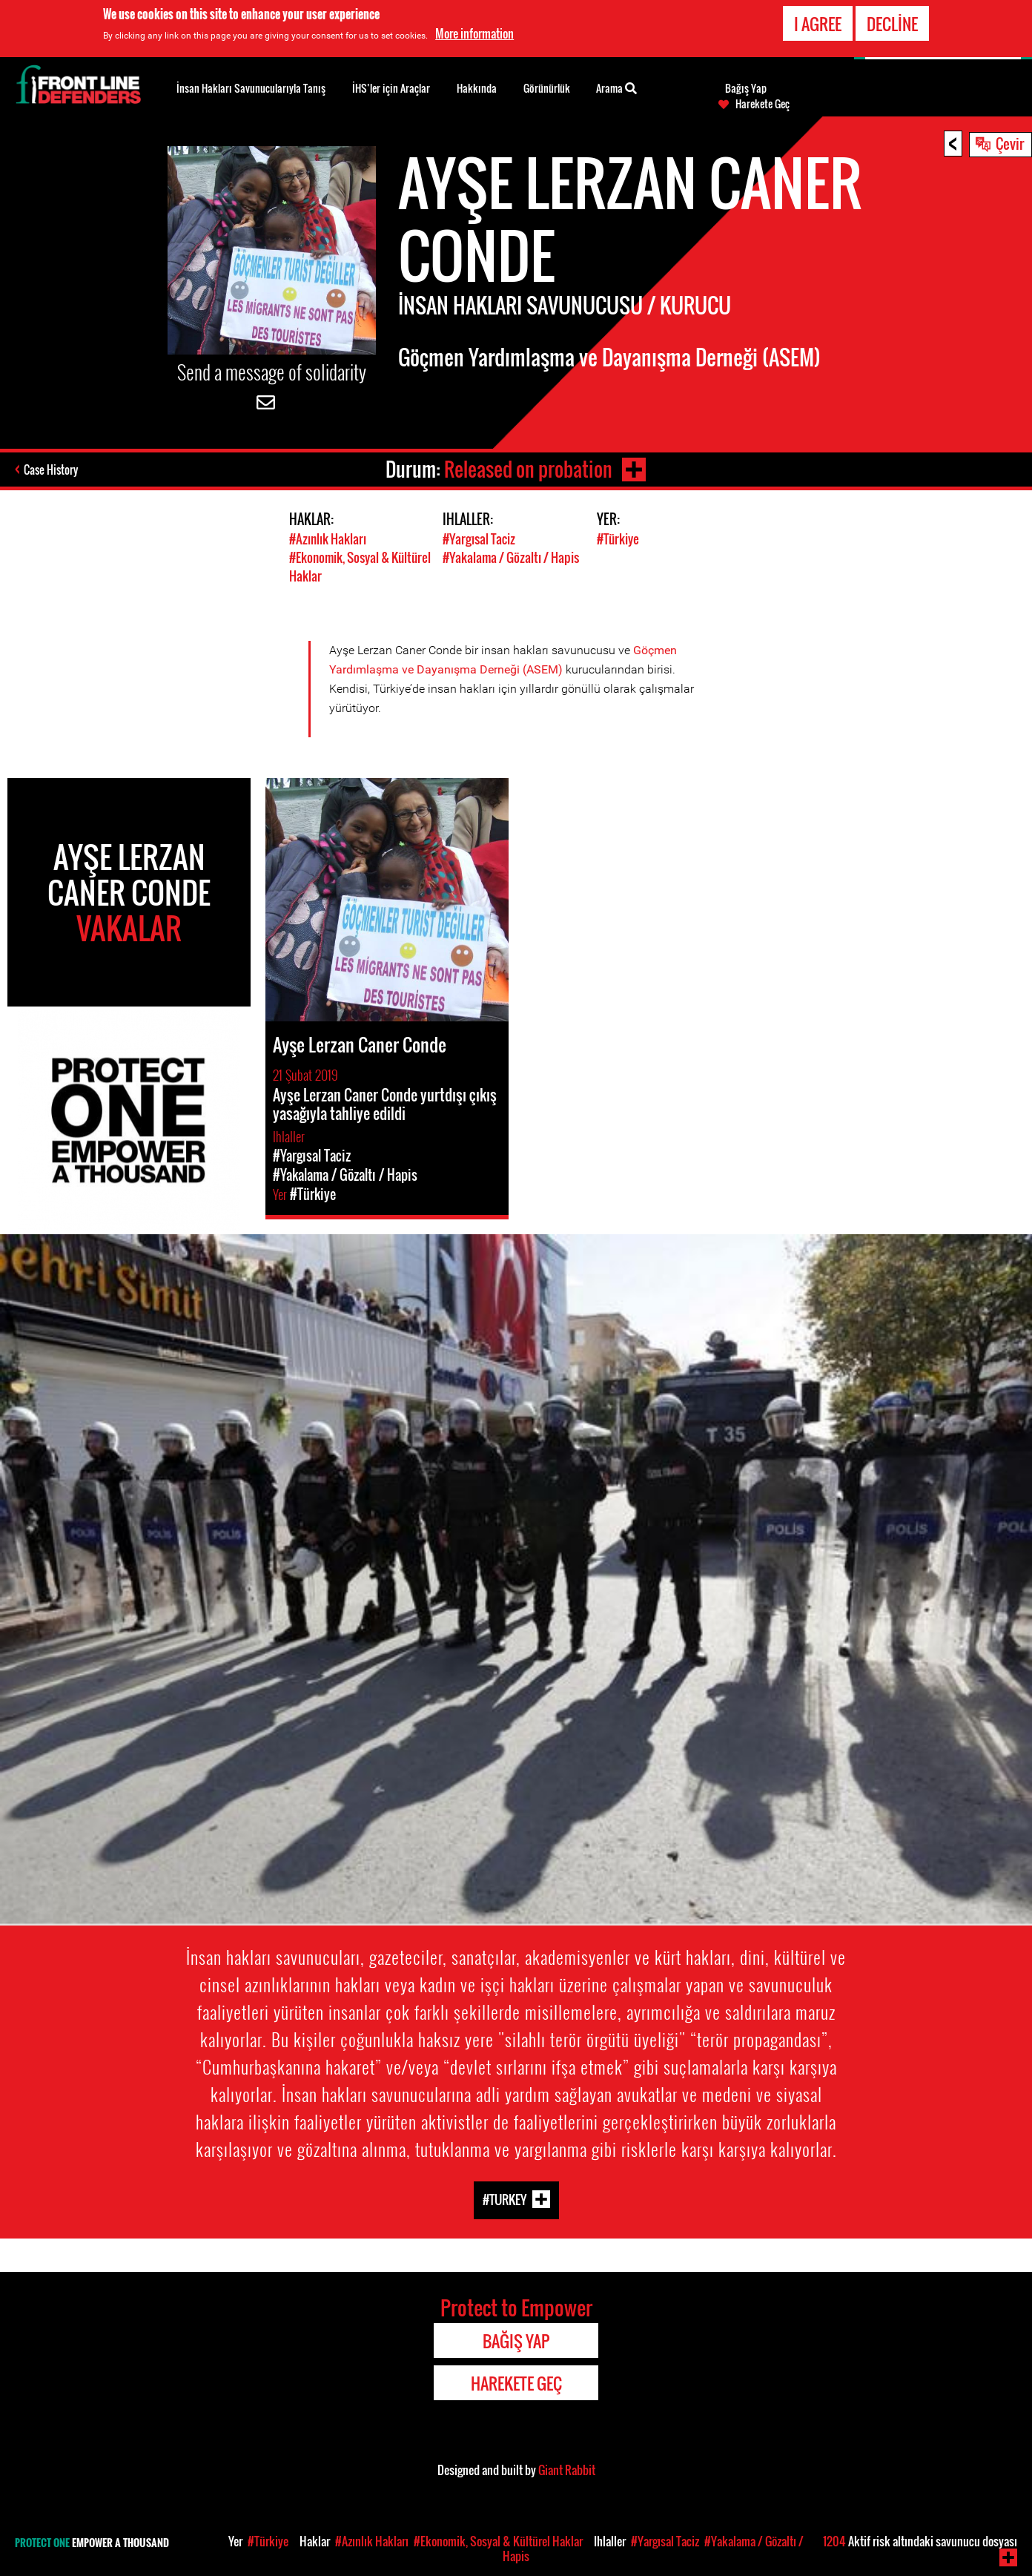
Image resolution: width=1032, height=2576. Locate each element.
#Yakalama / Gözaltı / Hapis (511, 557)
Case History (51, 469)
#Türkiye (618, 539)
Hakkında (477, 88)
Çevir (1010, 143)
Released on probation (528, 469)
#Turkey (504, 2199)
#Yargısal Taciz (479, 539)
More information (474, 33)
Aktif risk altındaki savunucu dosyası (920, 2541)
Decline (892, 24)
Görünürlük (546, 88)
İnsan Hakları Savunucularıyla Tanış (250, 88)
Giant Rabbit (566, 2470)
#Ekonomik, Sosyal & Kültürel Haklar (498, 2541)
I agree (817, 24)
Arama (616, 86)
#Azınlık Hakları (327, 539)
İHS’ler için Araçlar (391, 88)
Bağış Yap (746, 88)
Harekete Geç (762, 103)
